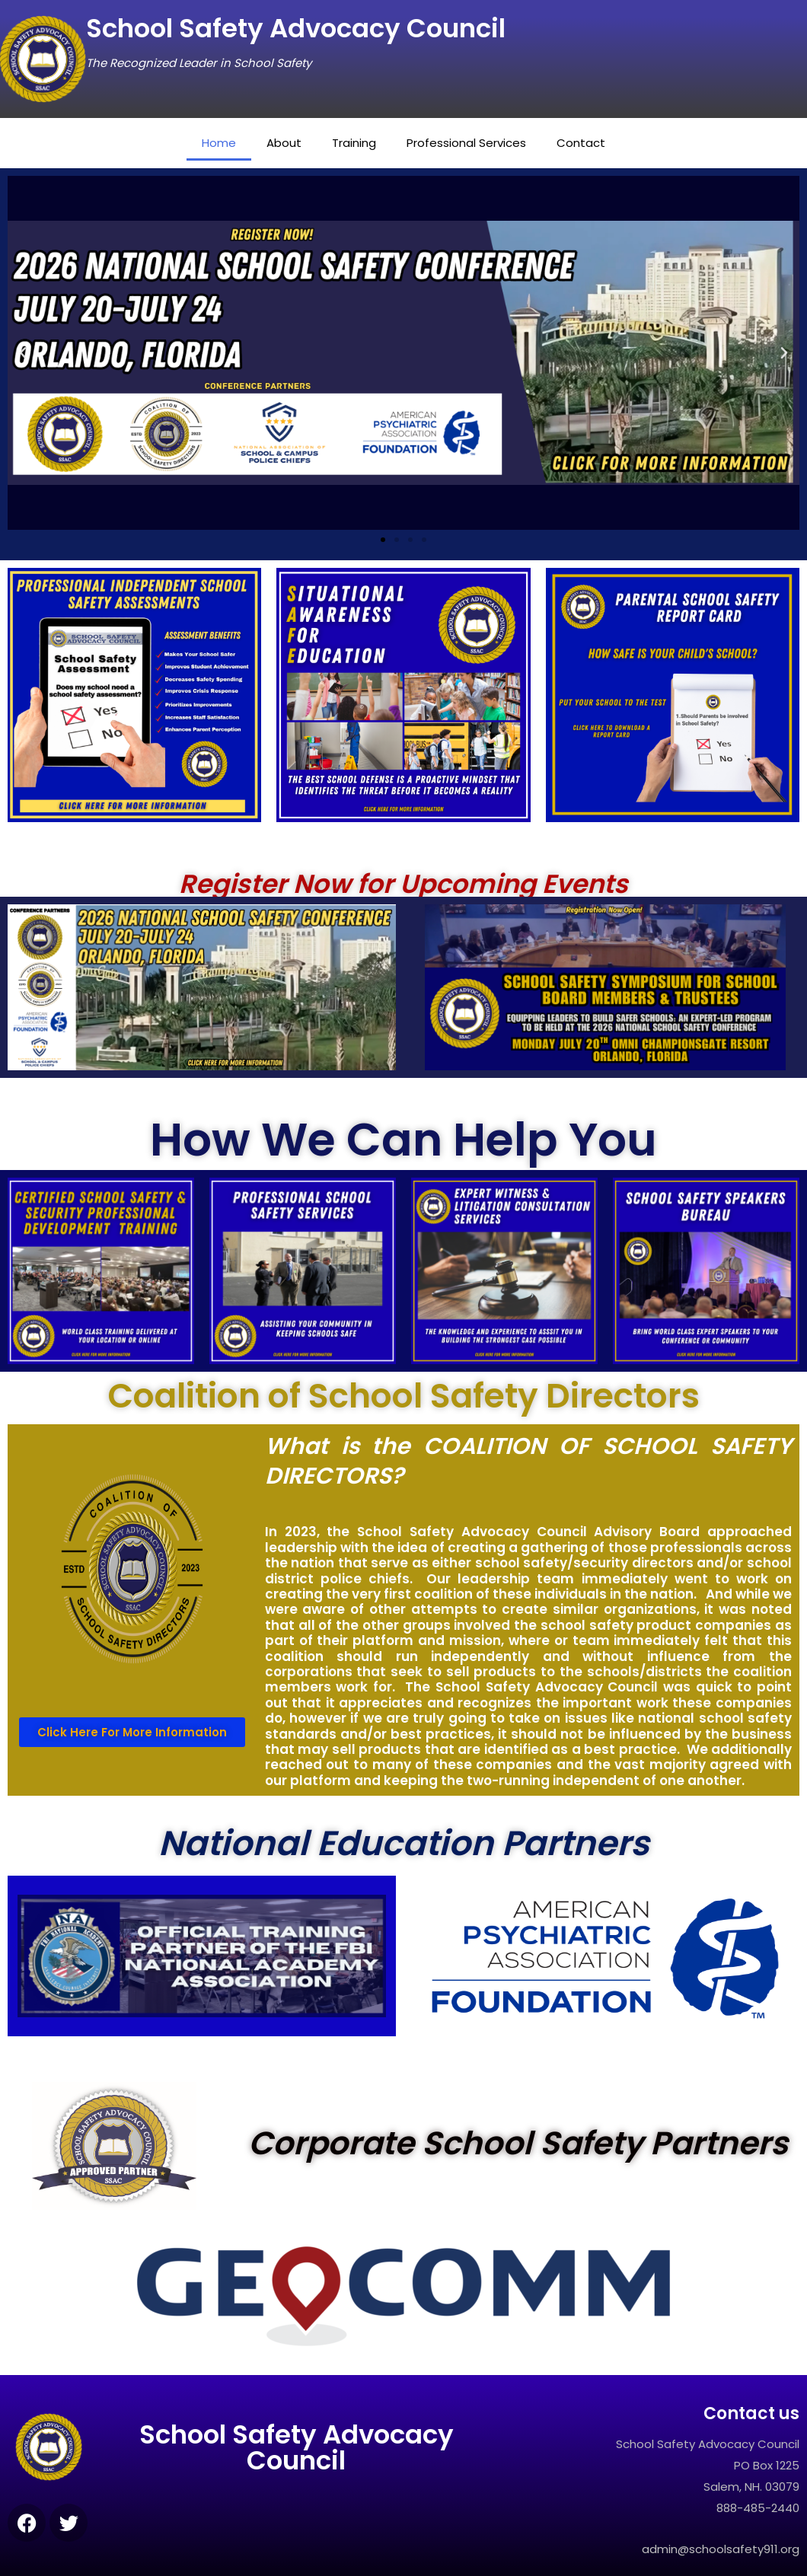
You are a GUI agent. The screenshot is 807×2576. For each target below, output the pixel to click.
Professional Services (464, 142)
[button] (22, 353)
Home (233, 142)
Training (359, 142)
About (293, 142)
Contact (570, 142)
